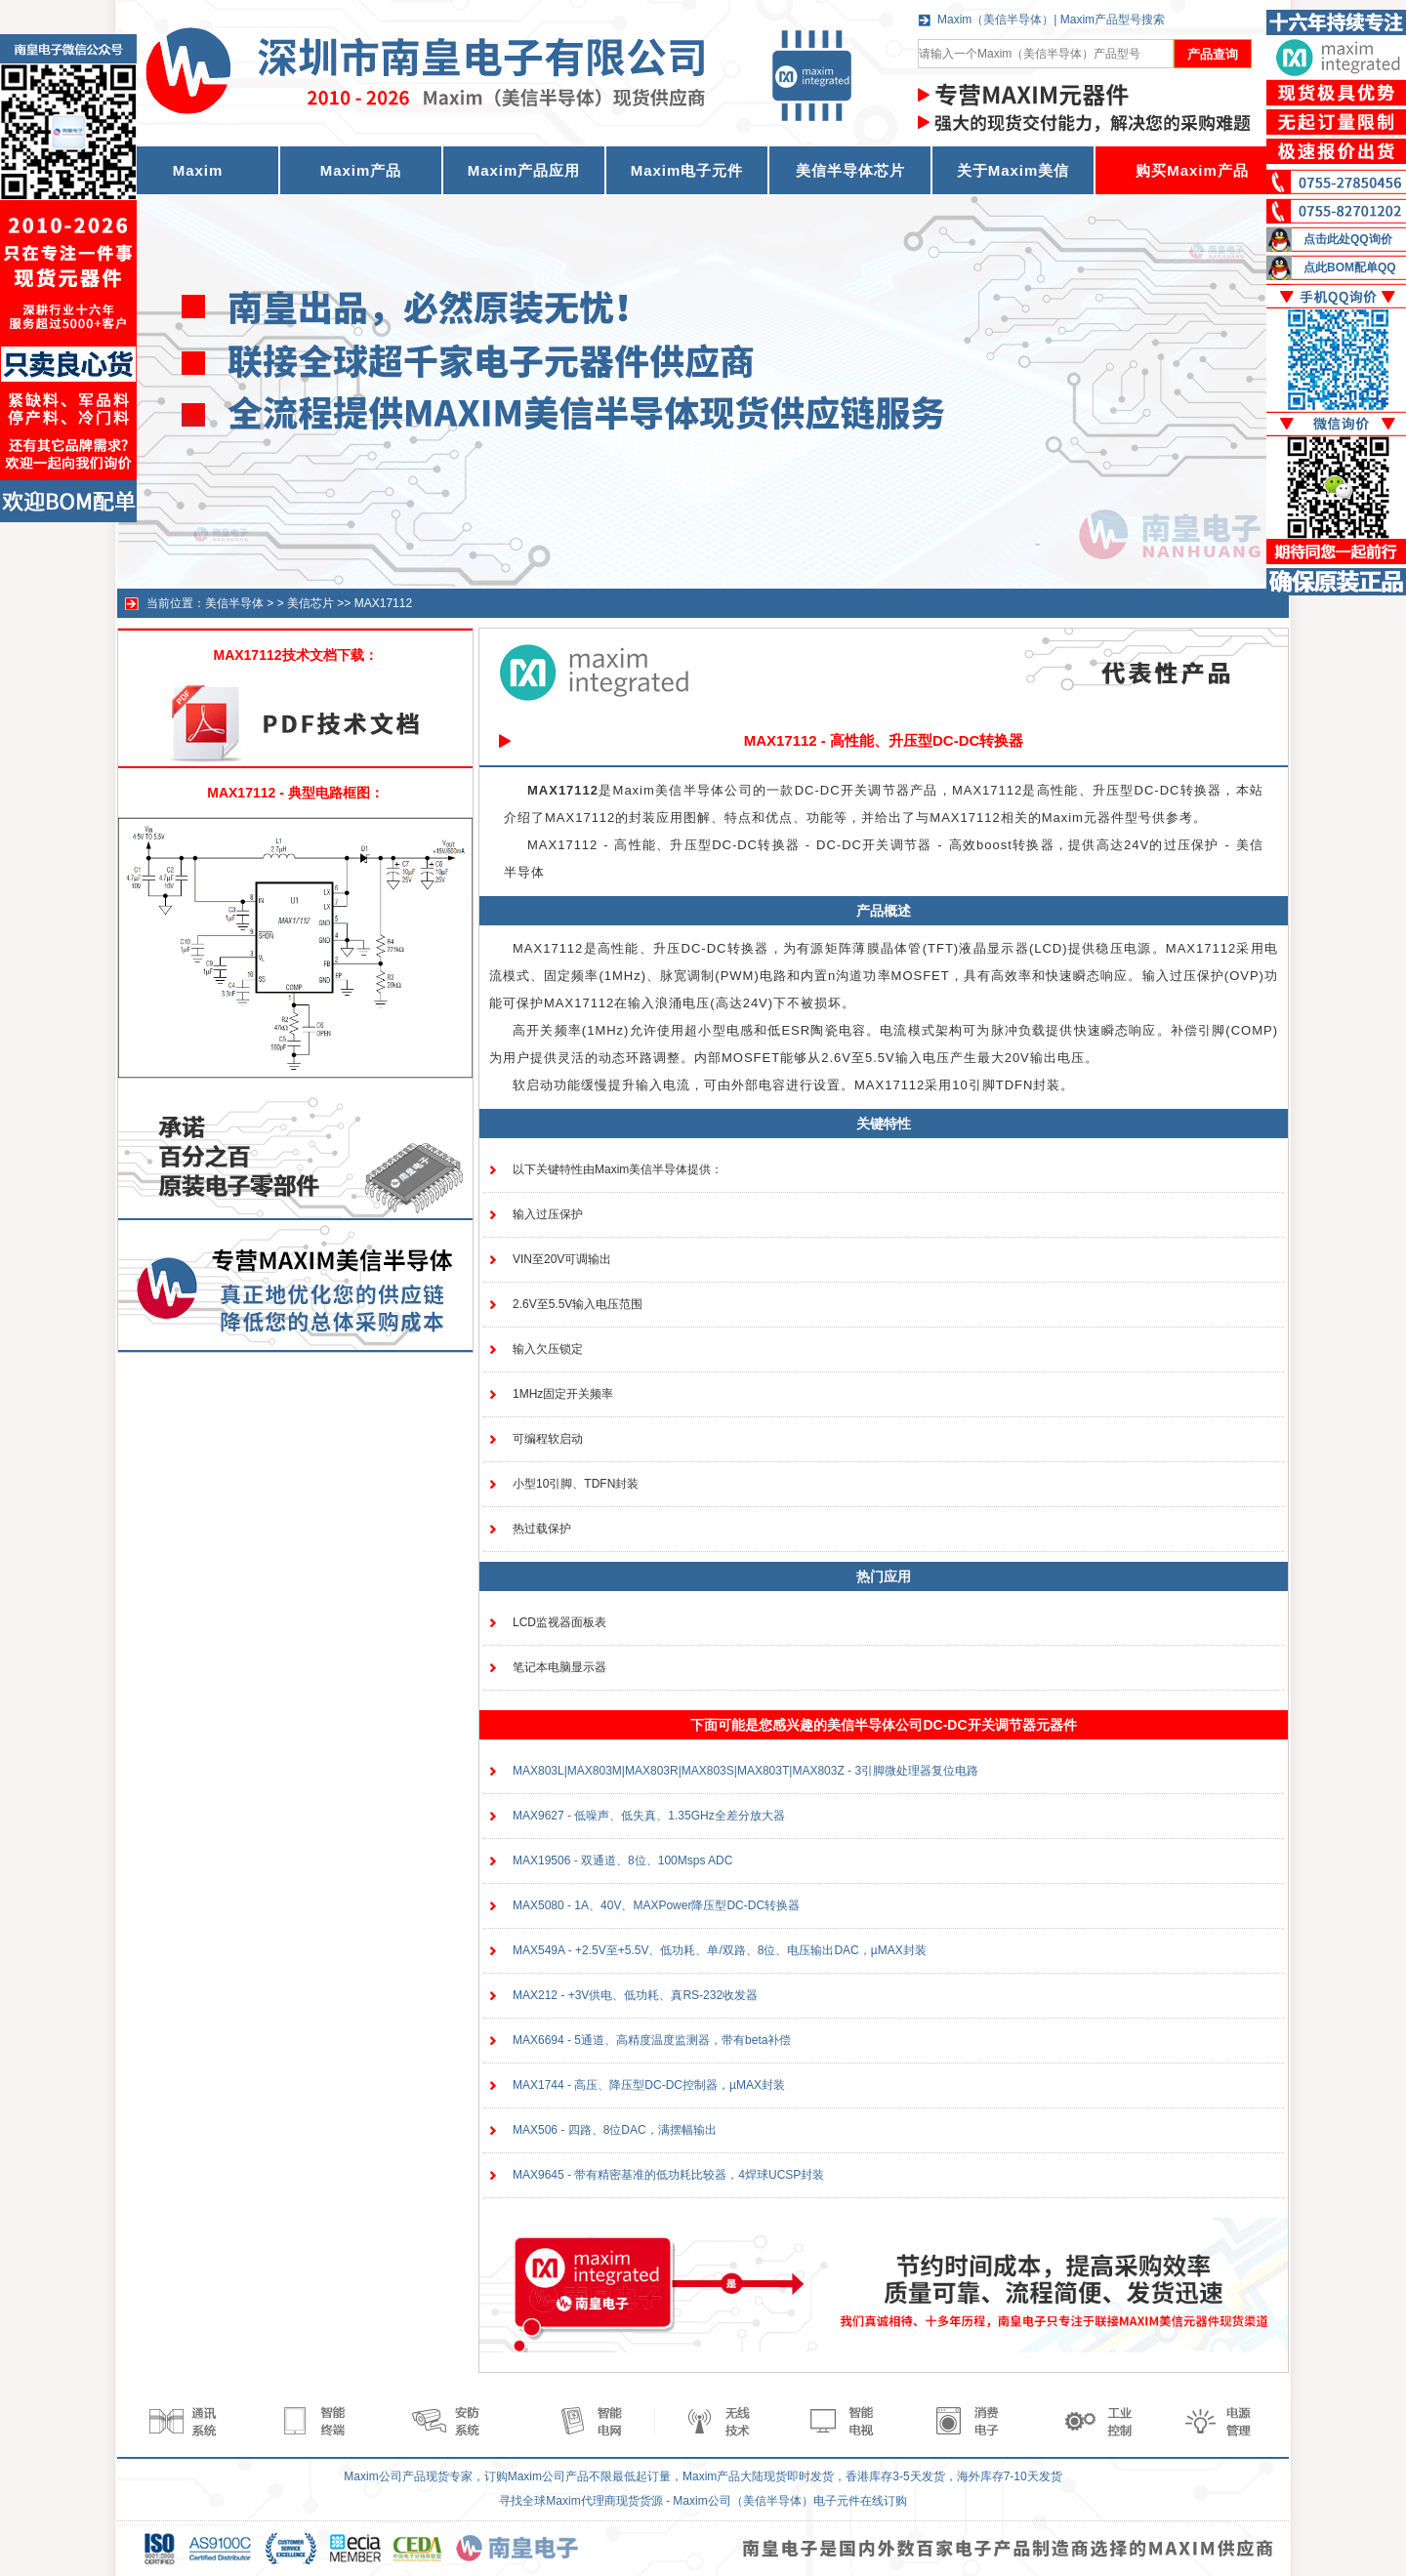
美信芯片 (310, 603)
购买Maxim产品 (1192, 170)
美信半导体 (234, 603)
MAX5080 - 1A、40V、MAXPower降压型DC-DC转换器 (656, 1905)
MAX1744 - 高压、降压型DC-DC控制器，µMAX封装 (649, 2085)
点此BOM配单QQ (1349, 267)
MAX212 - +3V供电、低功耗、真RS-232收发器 (635, 1995)
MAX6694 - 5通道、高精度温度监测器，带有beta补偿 (652, 2040)
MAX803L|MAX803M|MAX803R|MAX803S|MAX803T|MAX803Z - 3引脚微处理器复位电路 (745, 1771)
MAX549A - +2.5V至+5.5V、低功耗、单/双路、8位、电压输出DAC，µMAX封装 (720, 1950)
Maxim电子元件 (687, 170)
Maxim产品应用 (524, 170)
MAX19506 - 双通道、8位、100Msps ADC (622, 1860)
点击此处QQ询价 (1347, 239)
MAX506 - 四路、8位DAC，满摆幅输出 (615, 2130)
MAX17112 (383, 603)
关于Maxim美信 (1013, 170)
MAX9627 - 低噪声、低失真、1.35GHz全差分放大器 (649, 1815)
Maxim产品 (361, 170)
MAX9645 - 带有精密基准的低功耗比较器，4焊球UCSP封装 (668, 2175)
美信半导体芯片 (850, 170)
